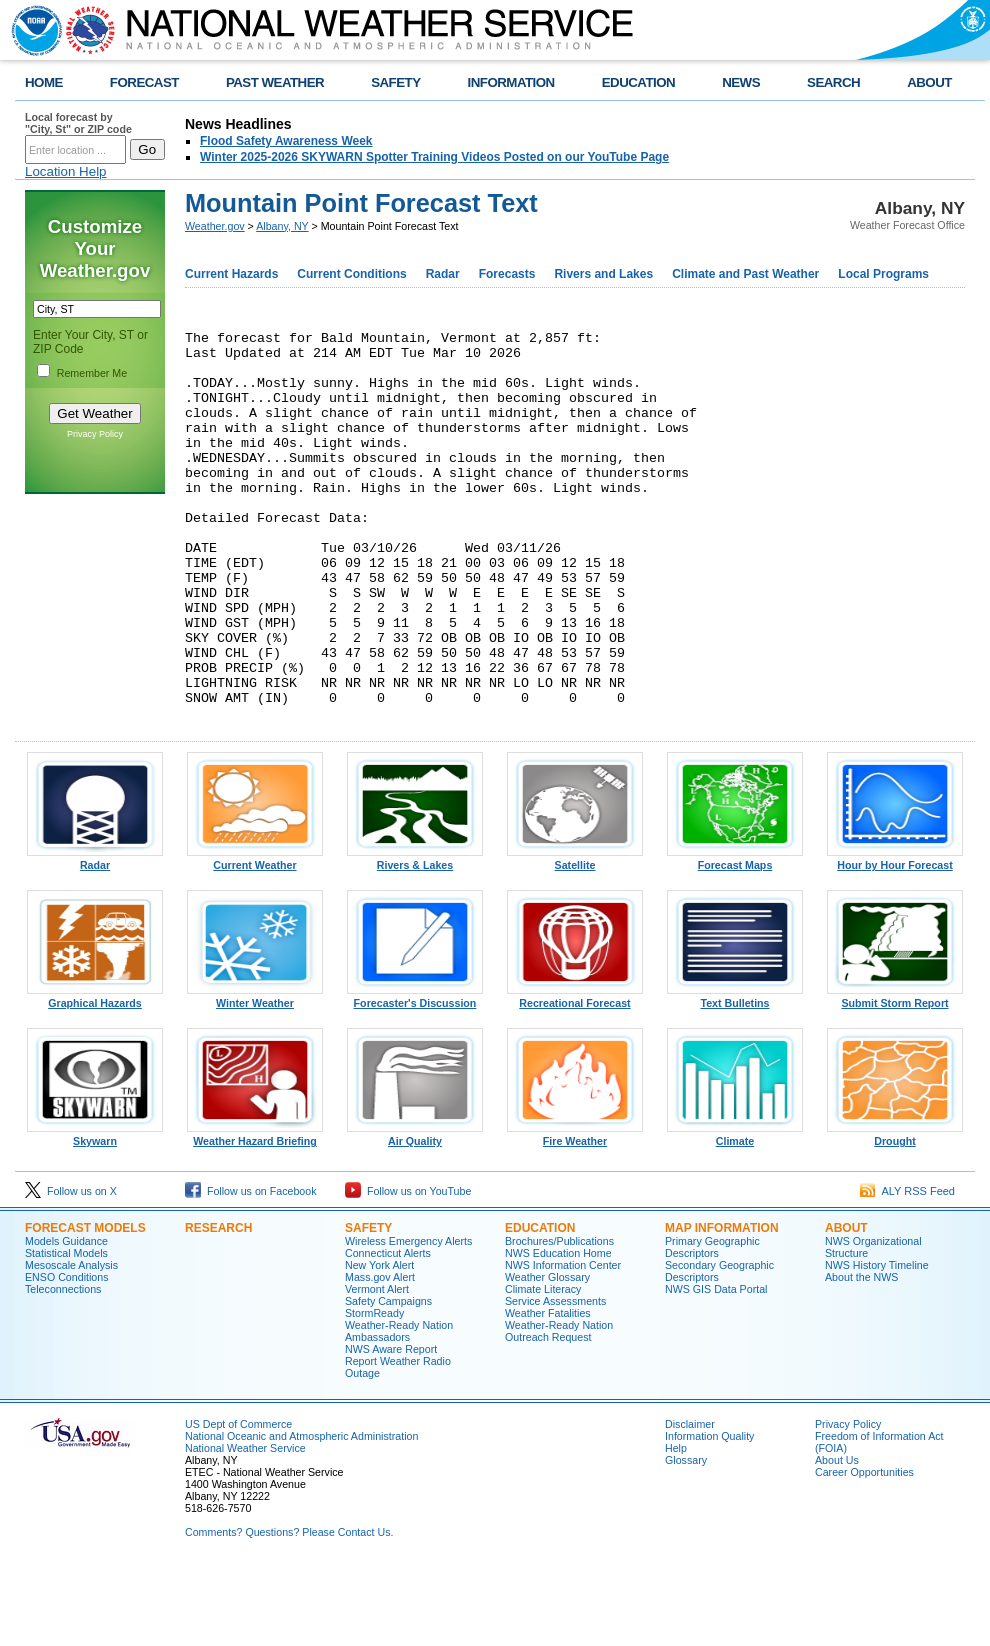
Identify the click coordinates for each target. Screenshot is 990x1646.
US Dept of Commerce (238, 1502)
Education (540, 1306)
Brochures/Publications (559, 1319)
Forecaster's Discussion (415, 1076)
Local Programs (883, 274)
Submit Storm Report (895, 1076)
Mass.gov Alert (380, 1355)
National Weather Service (245, 1526)
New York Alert (379, 1343)
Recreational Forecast (575, 1076)
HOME (44, 82)
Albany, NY (282, 226)
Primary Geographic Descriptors (712, 1325)
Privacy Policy (95, 434)
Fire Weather (575, 1214)
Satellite (575, 938)
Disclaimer (690, 1502)
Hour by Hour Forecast (895, 938)
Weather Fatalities (548, 1391)
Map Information (722, 1306)
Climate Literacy (543, 1367)
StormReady (374, 1391)
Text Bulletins (735, 1076)
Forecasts (507, 274)
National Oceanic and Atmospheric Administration (301, 1514)
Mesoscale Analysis (71, 1343)
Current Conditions (351, 274)
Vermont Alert (377, 1367)
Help (676, 1526)
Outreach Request (548, 1415)
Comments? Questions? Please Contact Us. (289, 1610)
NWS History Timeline (877, 1343)
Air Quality (415, 1214)
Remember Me (92, 373)
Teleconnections (63, 1367)
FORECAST (144, 82)
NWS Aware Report (391, 1427)
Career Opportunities (864, 1550)
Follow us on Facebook (251, 1269)
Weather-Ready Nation (559, 1403)
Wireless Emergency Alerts (408, 1319)
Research (218, 1306)
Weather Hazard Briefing (255, 1214)
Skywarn (95, 1214)
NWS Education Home (558, 1331)
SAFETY (395, 82)
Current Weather (255, 938)
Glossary (686, 1538)
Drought (895, 1214)
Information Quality (709, 1514)
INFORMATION (511, 82)
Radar (443, 274)
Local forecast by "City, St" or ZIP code (78, 123)
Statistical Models (66, 1331)
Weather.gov (215, 226)
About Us (837, 1538)
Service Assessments (555, 1379)
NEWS (741, 82)
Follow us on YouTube (408, 1269)
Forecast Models (85, 1306)
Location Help (66, 171)
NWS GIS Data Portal (716, 1367)
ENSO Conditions (67, 1355)
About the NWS (861, 1355)
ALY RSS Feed (907, 1269)
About (846, 1306)
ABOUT (929, 82)
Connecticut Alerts (388, 1331)
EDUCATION (638, 82)
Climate (735, 1214)
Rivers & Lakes (415, 938)
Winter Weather (255, 1076)
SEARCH (833, 82)
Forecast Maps (735, 938)
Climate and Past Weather (745, 274)
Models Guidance (66, 1319)
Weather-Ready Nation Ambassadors (399, 1409)
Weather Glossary (547, 1355)
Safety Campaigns (388, 1379)
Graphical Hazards (95, 1076)
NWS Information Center (563, 1343)
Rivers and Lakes (603, 274)
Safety (368, 1306)
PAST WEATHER (275, 82)
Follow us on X (71, 1269)
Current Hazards (231, 274)
